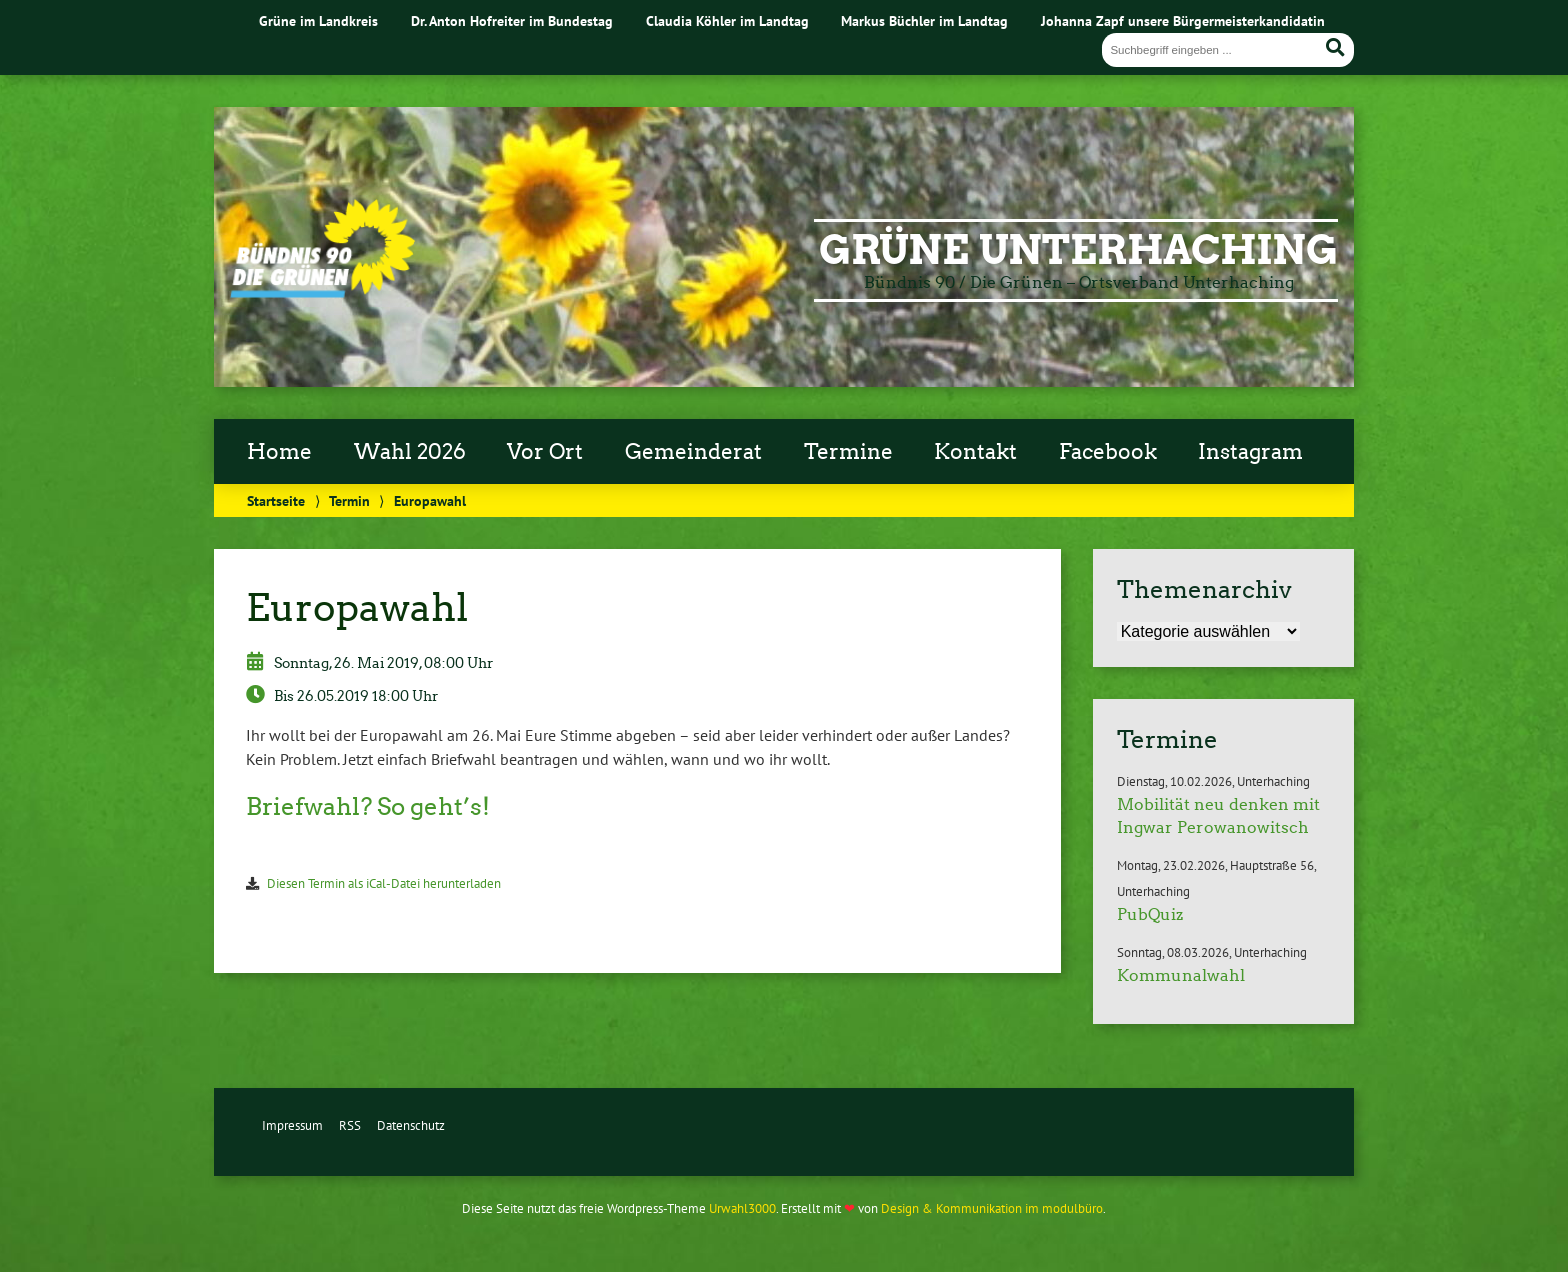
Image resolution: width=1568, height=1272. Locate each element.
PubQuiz (1150, 914)
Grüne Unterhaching (1078, 250)
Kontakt (975, 452)
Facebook (1108, 452)
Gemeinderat (693, 452)
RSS (350, 1125)
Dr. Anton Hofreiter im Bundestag (512, 20)
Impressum (292, 1125)
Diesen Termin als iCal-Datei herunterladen (384, 883)
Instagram (1250, 452)
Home (279, 452)
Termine (848, 452)
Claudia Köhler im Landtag (727, 20)
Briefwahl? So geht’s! (368, 806)
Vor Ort (545, 452)
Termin (349, 500)
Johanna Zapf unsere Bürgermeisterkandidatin (1183, 20)
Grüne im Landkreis (318, 20)
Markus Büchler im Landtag (924, 20)
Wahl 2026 (410, 452)
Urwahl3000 (742, 1208)
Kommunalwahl (1181, 975)
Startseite (276, 500)
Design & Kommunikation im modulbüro (992, 1208)
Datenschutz (411, 1125)
